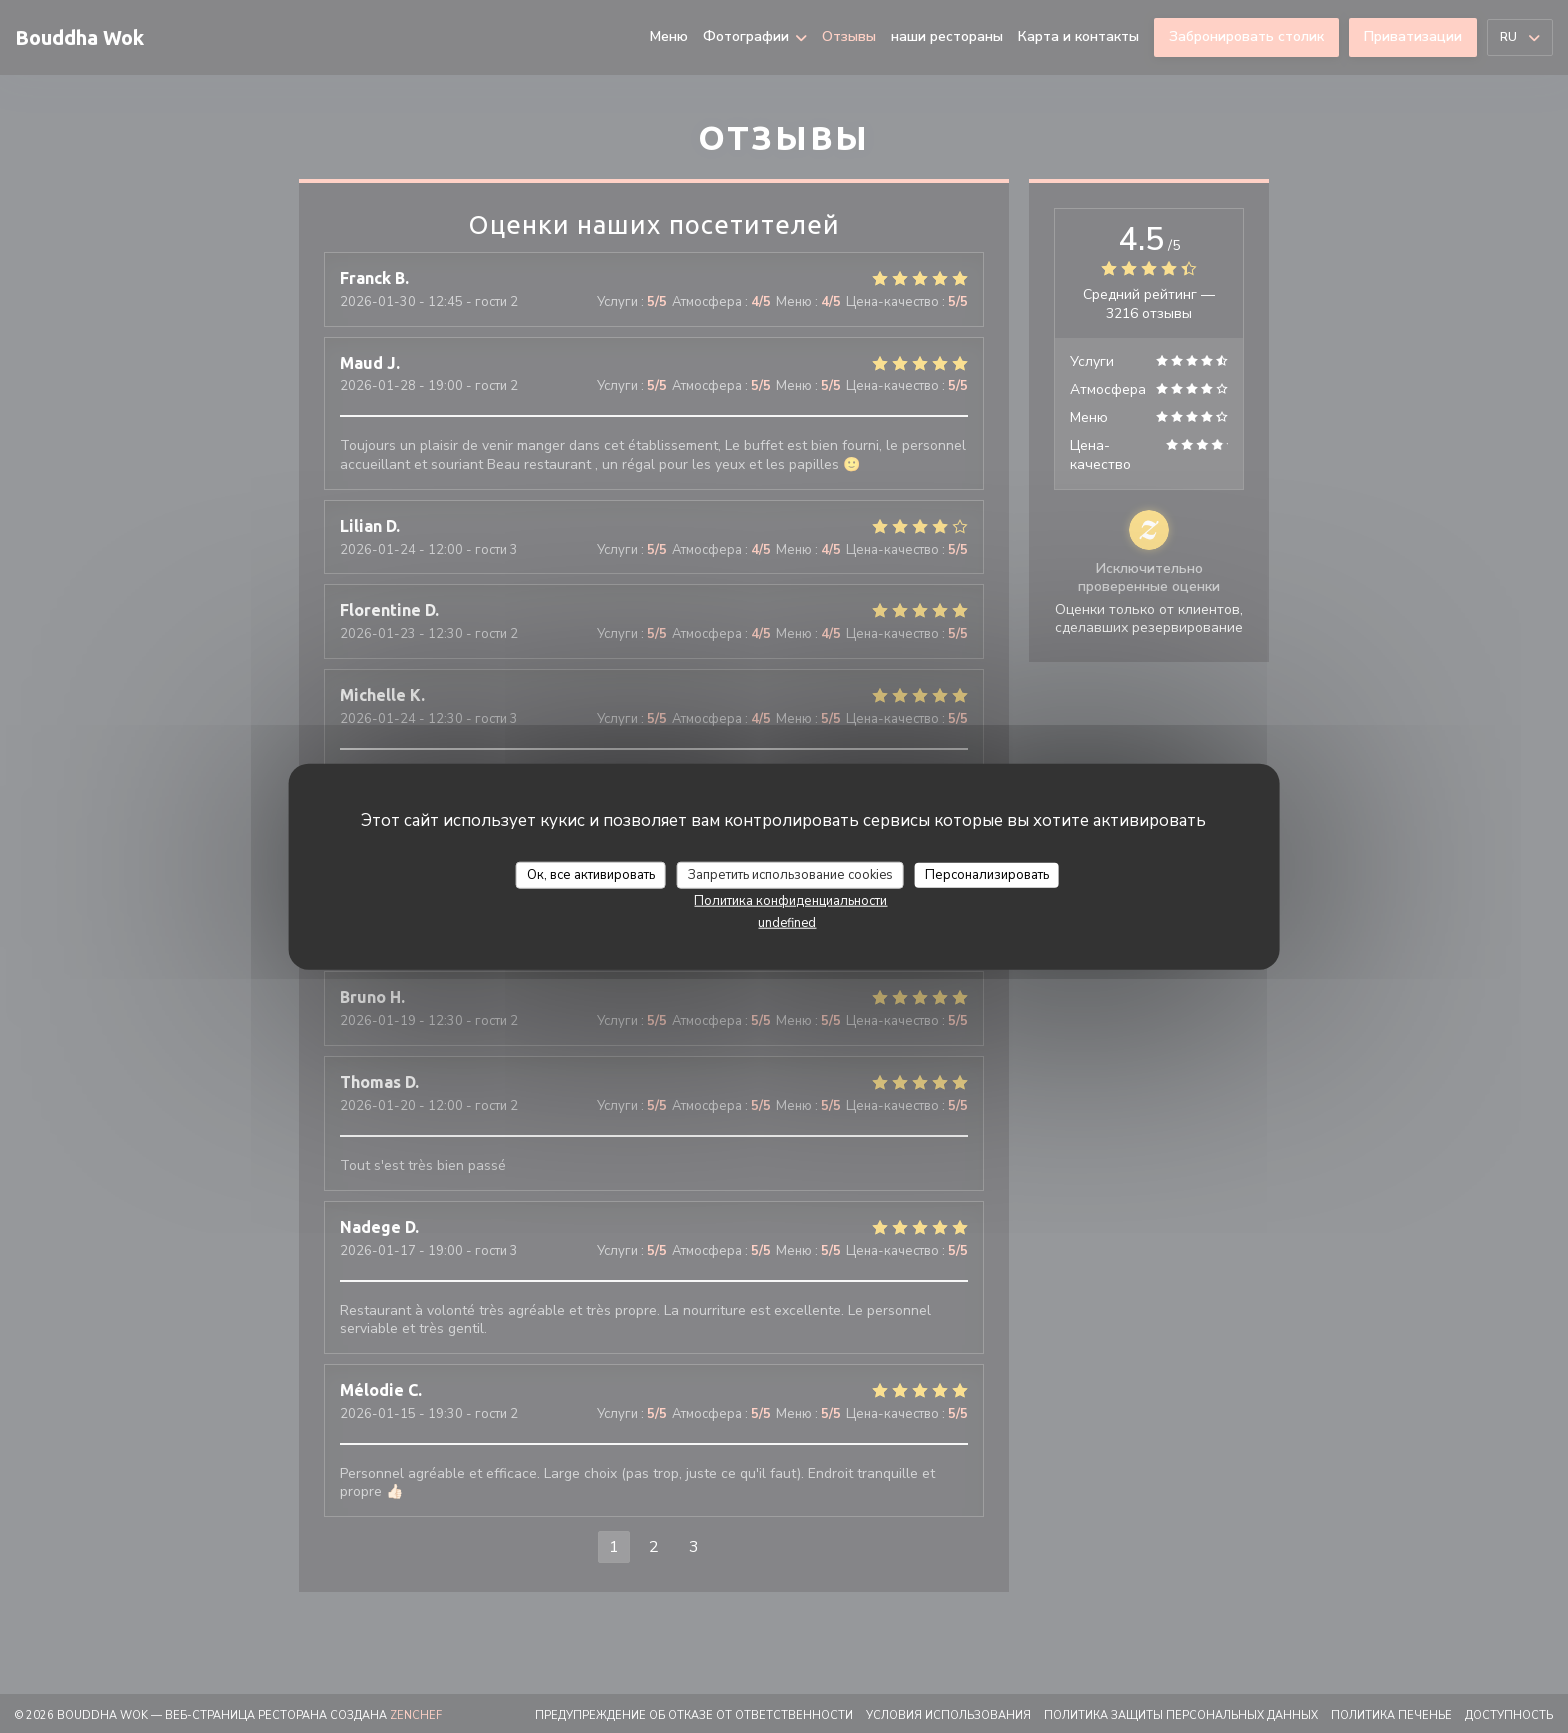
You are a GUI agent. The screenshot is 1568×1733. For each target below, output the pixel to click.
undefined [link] (787, 923)
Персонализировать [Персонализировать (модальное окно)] (987, 874)
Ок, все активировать (591, 874)
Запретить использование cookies (790, 874)
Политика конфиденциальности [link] (790, 901)
